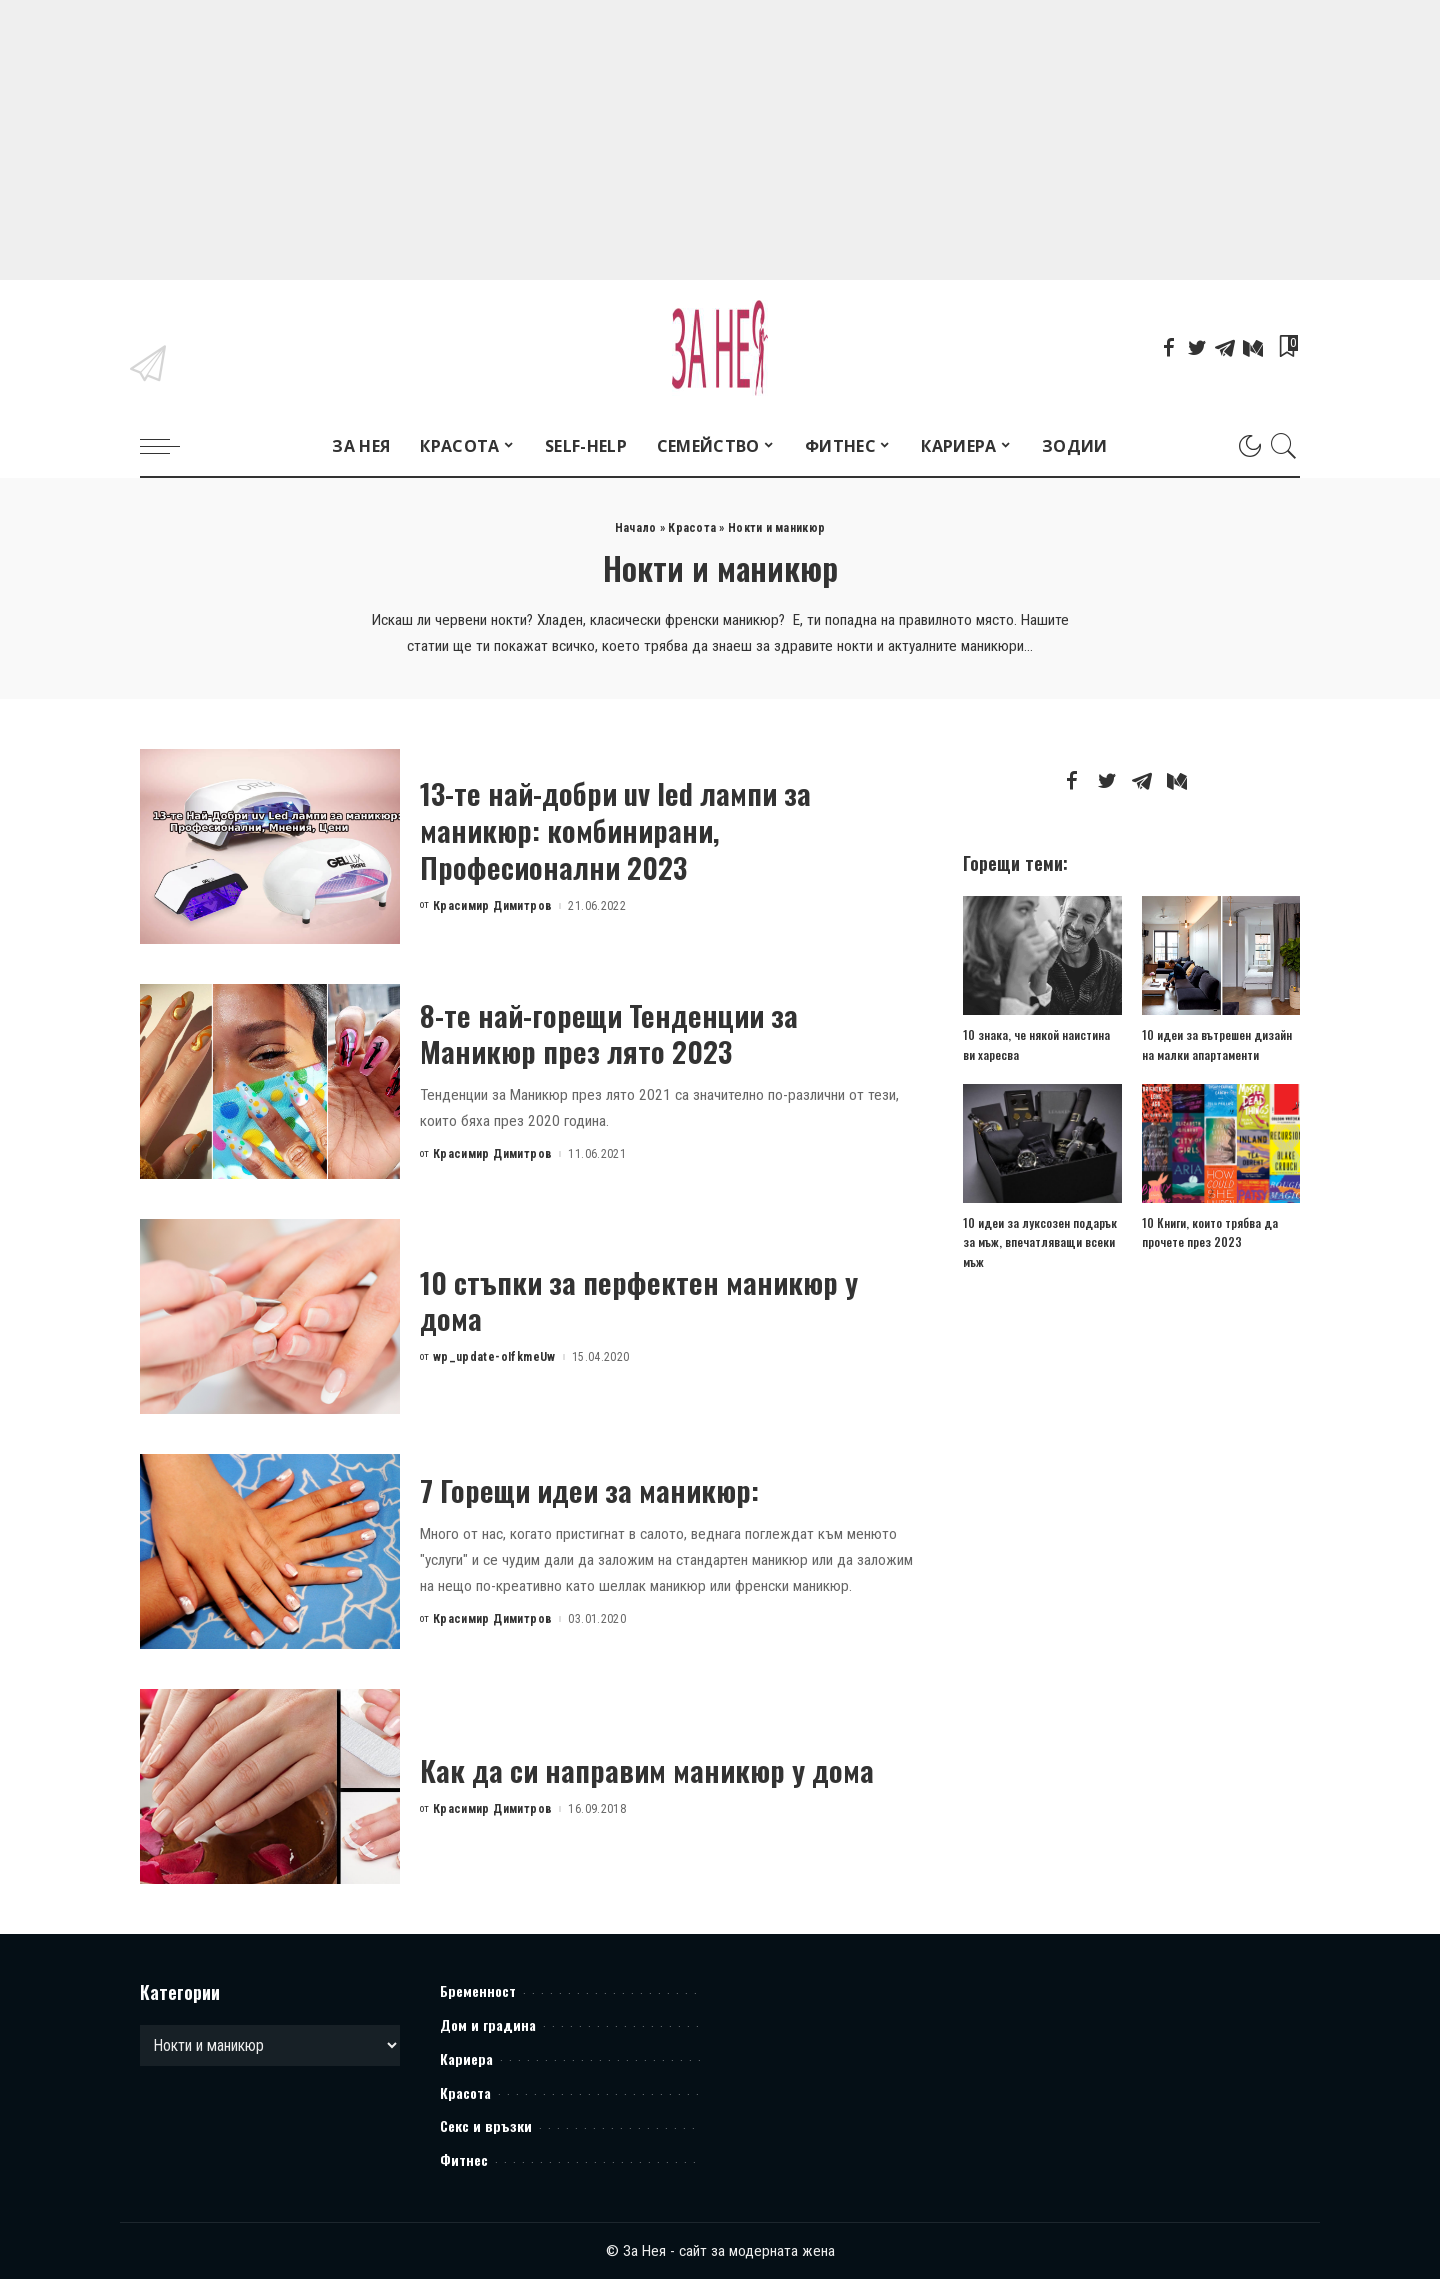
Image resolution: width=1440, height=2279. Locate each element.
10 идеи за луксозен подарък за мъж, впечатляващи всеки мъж (1040, 1242)
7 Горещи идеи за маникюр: (590, 1489)
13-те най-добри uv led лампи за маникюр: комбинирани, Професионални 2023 (616, 829)
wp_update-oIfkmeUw (494, 1357)
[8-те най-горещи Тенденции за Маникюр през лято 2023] (270, 1081)
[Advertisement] (600, 140)
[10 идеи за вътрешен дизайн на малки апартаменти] (1221, 955)
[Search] (1284, 446)
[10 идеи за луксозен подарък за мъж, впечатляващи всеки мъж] (1042, 1143)
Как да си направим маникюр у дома (648, 1769)
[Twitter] (1197, 348)
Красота (692, 528)
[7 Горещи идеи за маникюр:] (270, 1551)
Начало (636, 528)
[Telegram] (1225, 348)
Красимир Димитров (493, 906)
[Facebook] (1169, 348)
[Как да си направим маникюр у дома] (270, 1786)
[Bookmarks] (1287, 348)
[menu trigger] (170, 446)
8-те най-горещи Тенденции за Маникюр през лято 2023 (610, 1033)
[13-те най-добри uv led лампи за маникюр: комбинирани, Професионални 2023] (270, 846)
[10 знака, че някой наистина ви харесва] (1042, 955)
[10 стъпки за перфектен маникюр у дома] (270, 1316)
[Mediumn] (1253, 348)
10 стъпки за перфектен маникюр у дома (639, 1300)
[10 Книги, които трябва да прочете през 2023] (1221, 1143)
